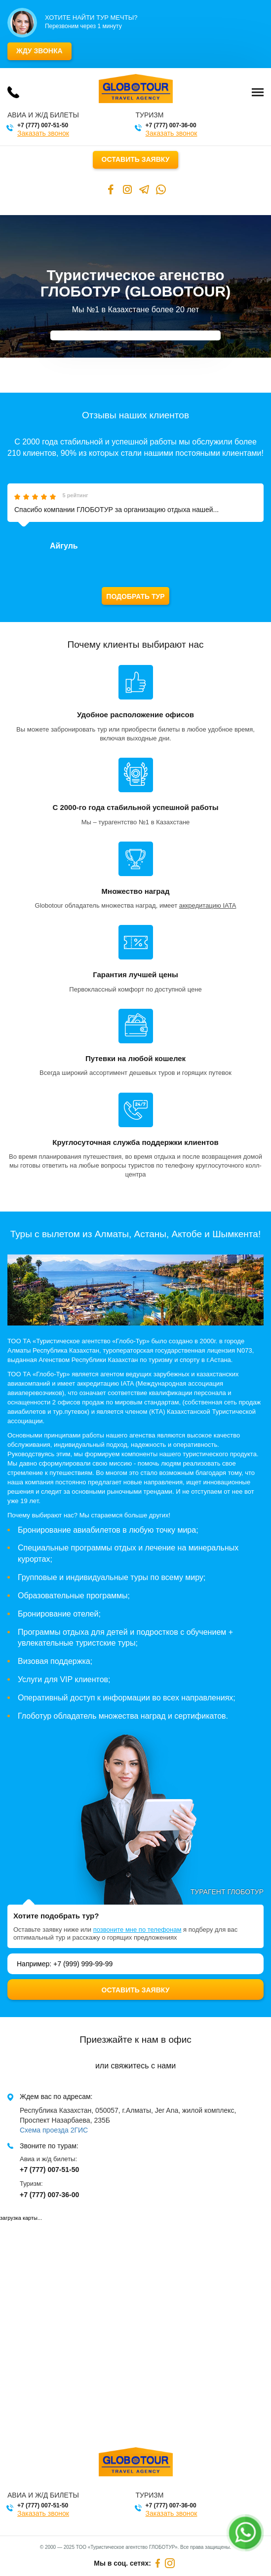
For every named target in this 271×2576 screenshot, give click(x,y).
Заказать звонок (43, 133)
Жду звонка (39, 51)
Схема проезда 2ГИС (54, 2130)
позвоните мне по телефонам (137, 1929)
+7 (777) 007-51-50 (42, 125)
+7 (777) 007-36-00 (171, 125)
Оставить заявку (136, 159)
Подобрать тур (135, 596)
